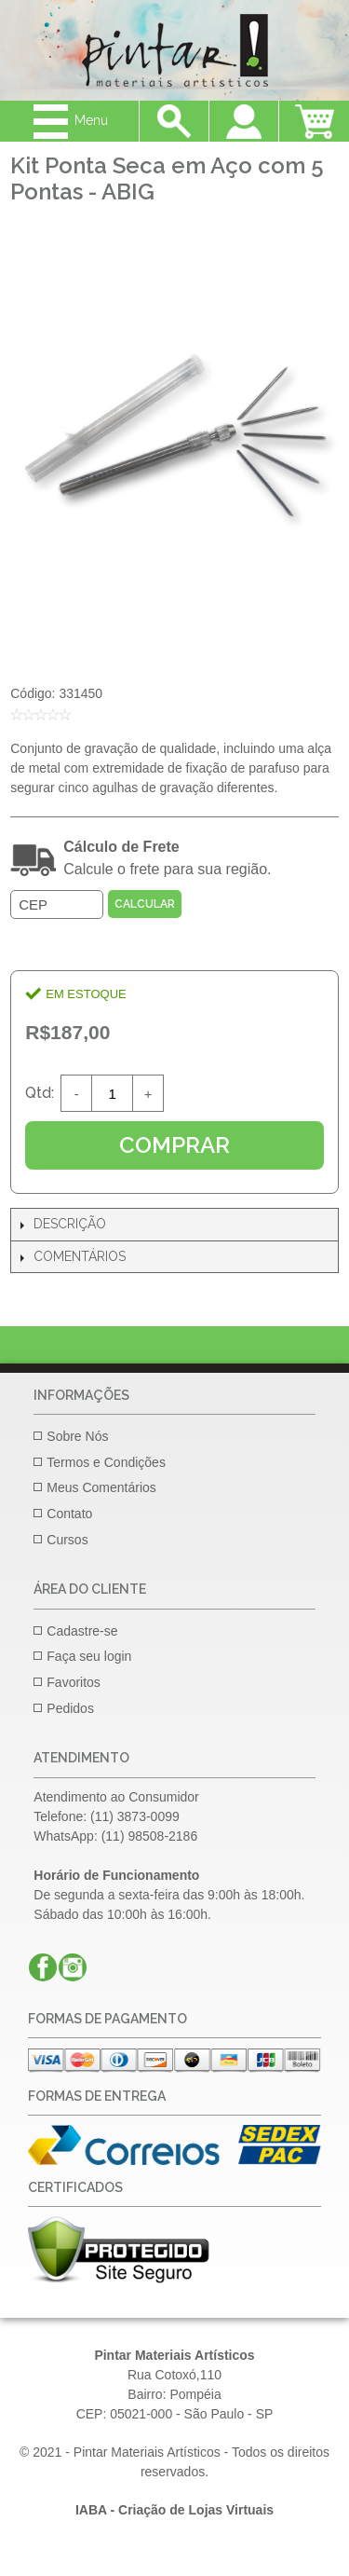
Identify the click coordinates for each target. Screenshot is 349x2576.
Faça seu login (89, 1656)
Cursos (67, 1539)
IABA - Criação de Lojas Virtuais (174, 2509)
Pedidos (70, 1708)
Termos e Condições (106, 1462)
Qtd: (39, 1093)
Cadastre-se (82, 1631)
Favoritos (74, 1682)
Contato (69, 1513)
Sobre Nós (77, 1436)
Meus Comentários (101, 1487)
